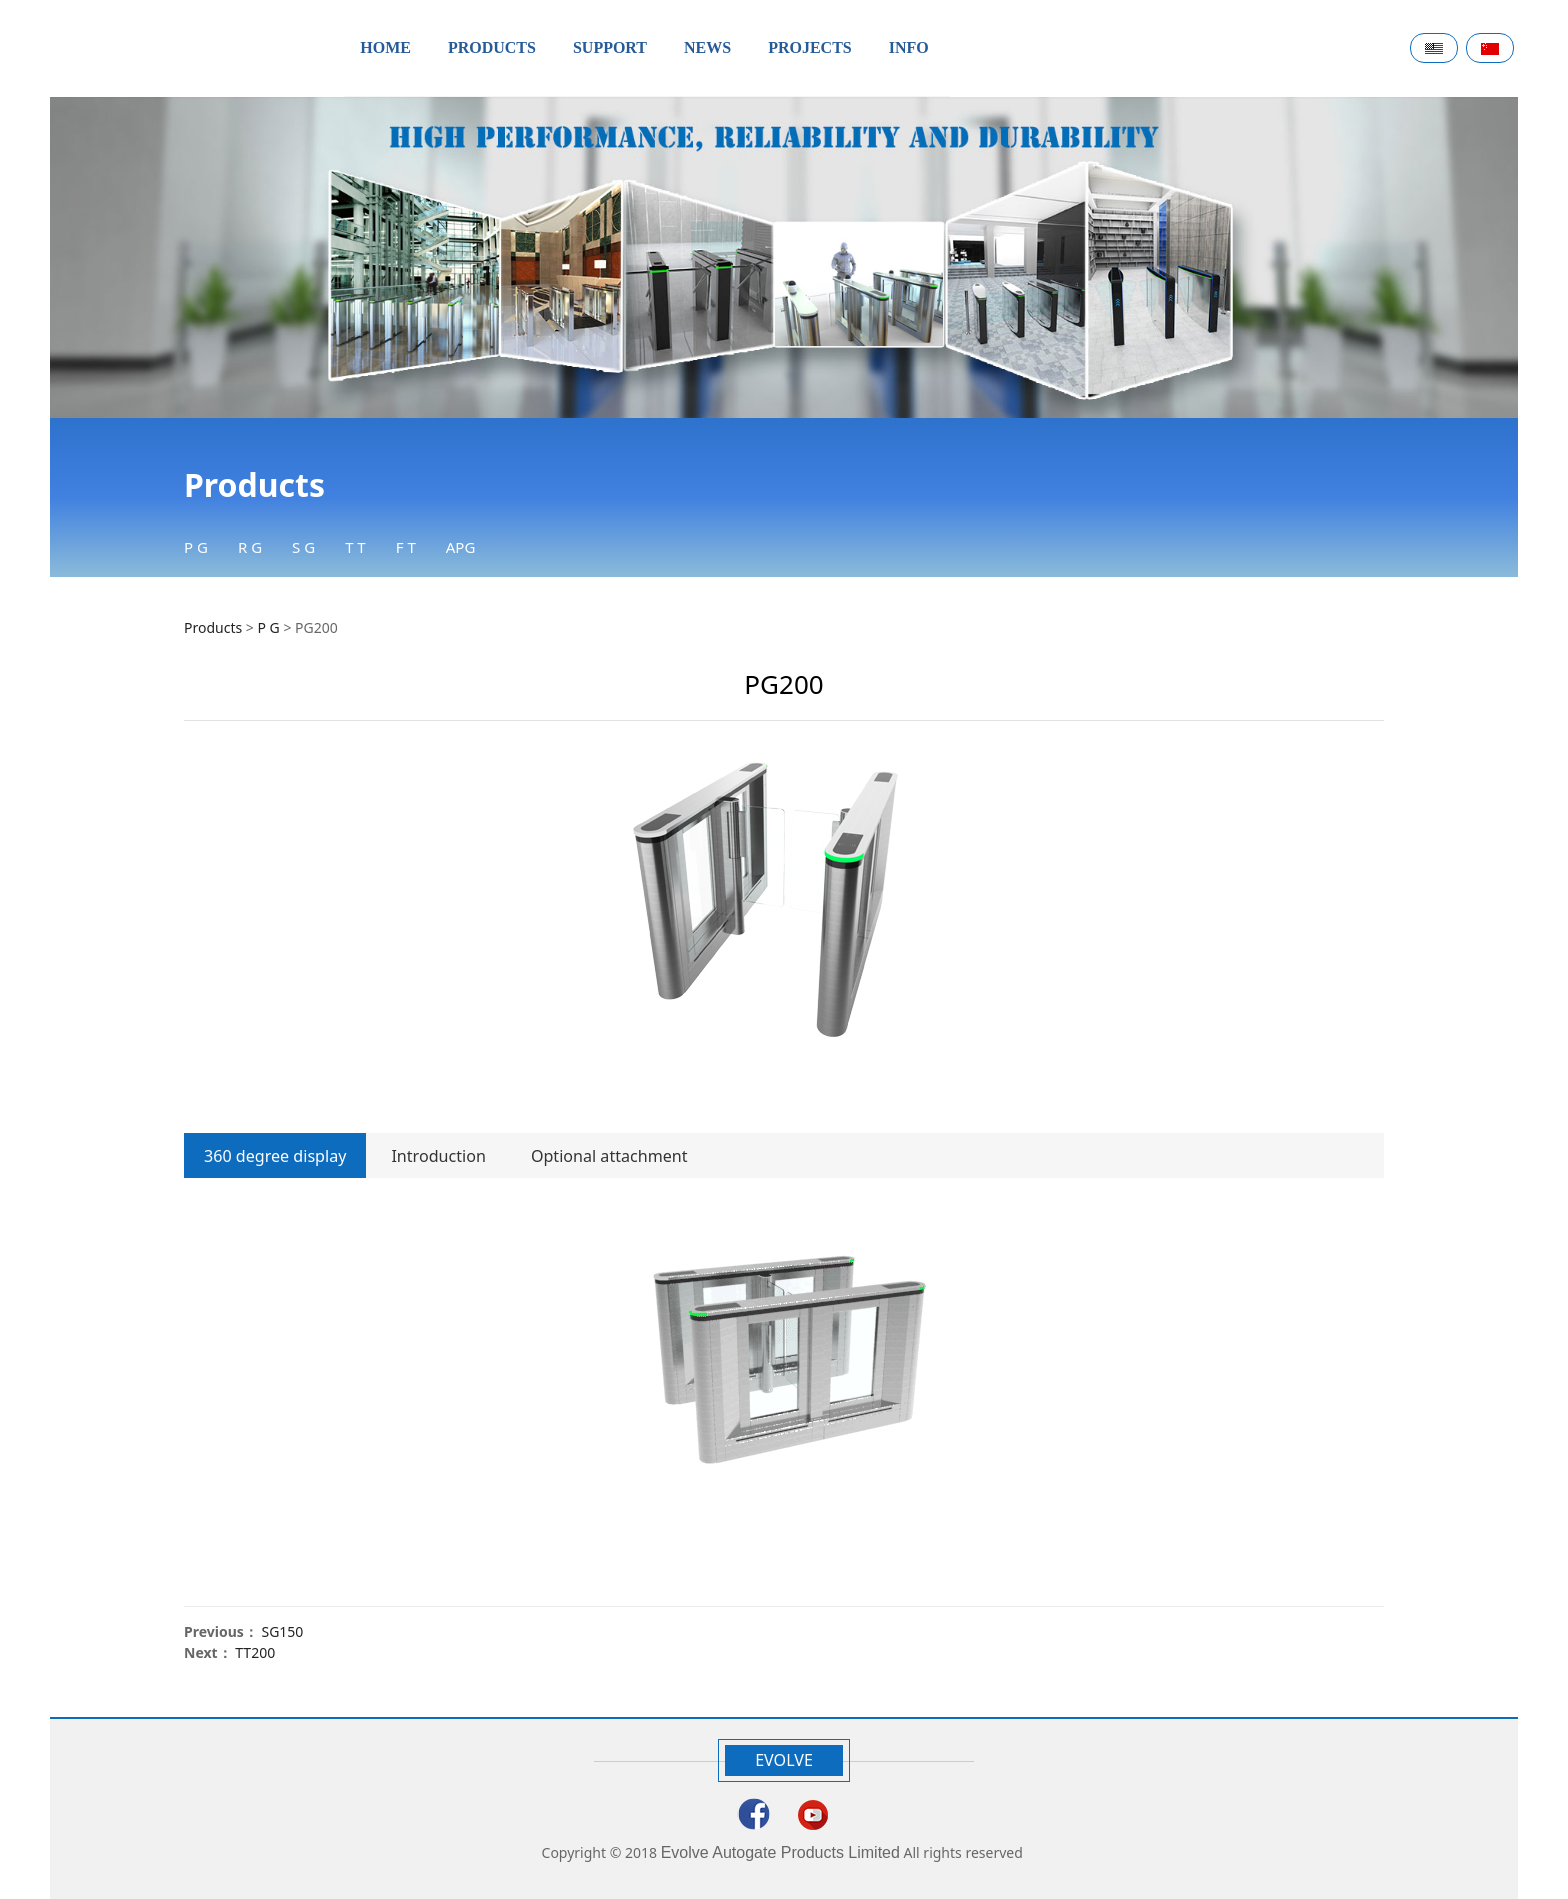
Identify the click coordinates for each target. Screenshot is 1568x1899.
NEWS (707, 47)
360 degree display (275, 1156)
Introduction (438, 1156)
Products (213, 627)
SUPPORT (610, 47)
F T (406, 547)
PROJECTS (810, 47)
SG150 (282, 1631)
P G (196, 547)
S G (303, 547)
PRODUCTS (492, 47)
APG (461, 547)
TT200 (255, 1652)
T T (355, 547)
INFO (909, 47)
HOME (385, 47)
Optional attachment (609, 1156)
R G (250, 547)
